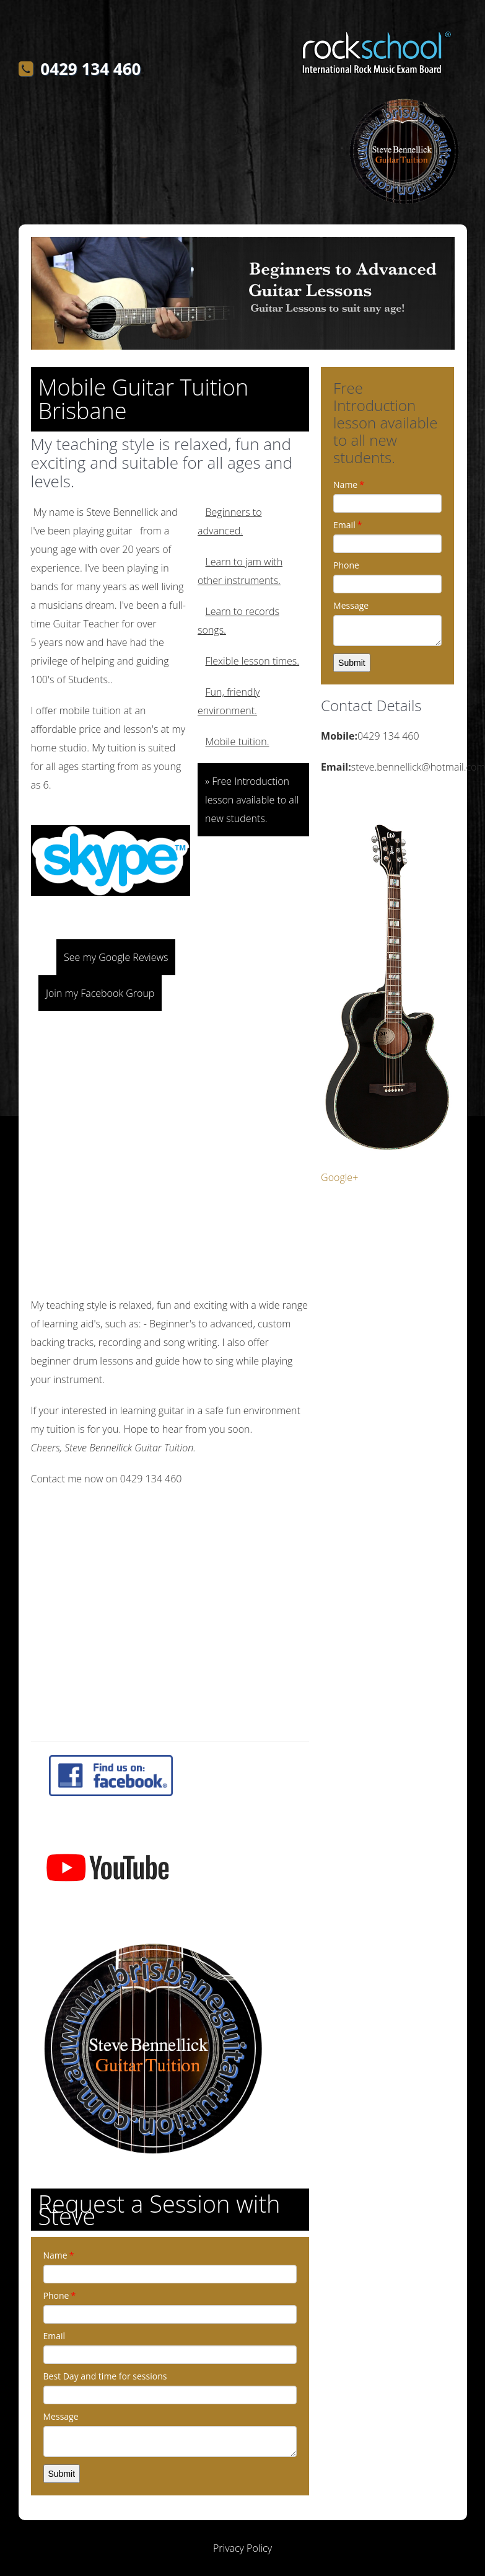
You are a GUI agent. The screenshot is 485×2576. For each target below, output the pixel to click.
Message (61, 2416)
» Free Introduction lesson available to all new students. (252, 799)
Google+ (339, 1177)
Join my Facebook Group (100, 993)
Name (58, 2255)
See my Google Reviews (116, 957)
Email (54, 2336)
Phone (59, 2295)
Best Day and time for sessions (105, 2376)
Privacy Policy (242, 2548)
